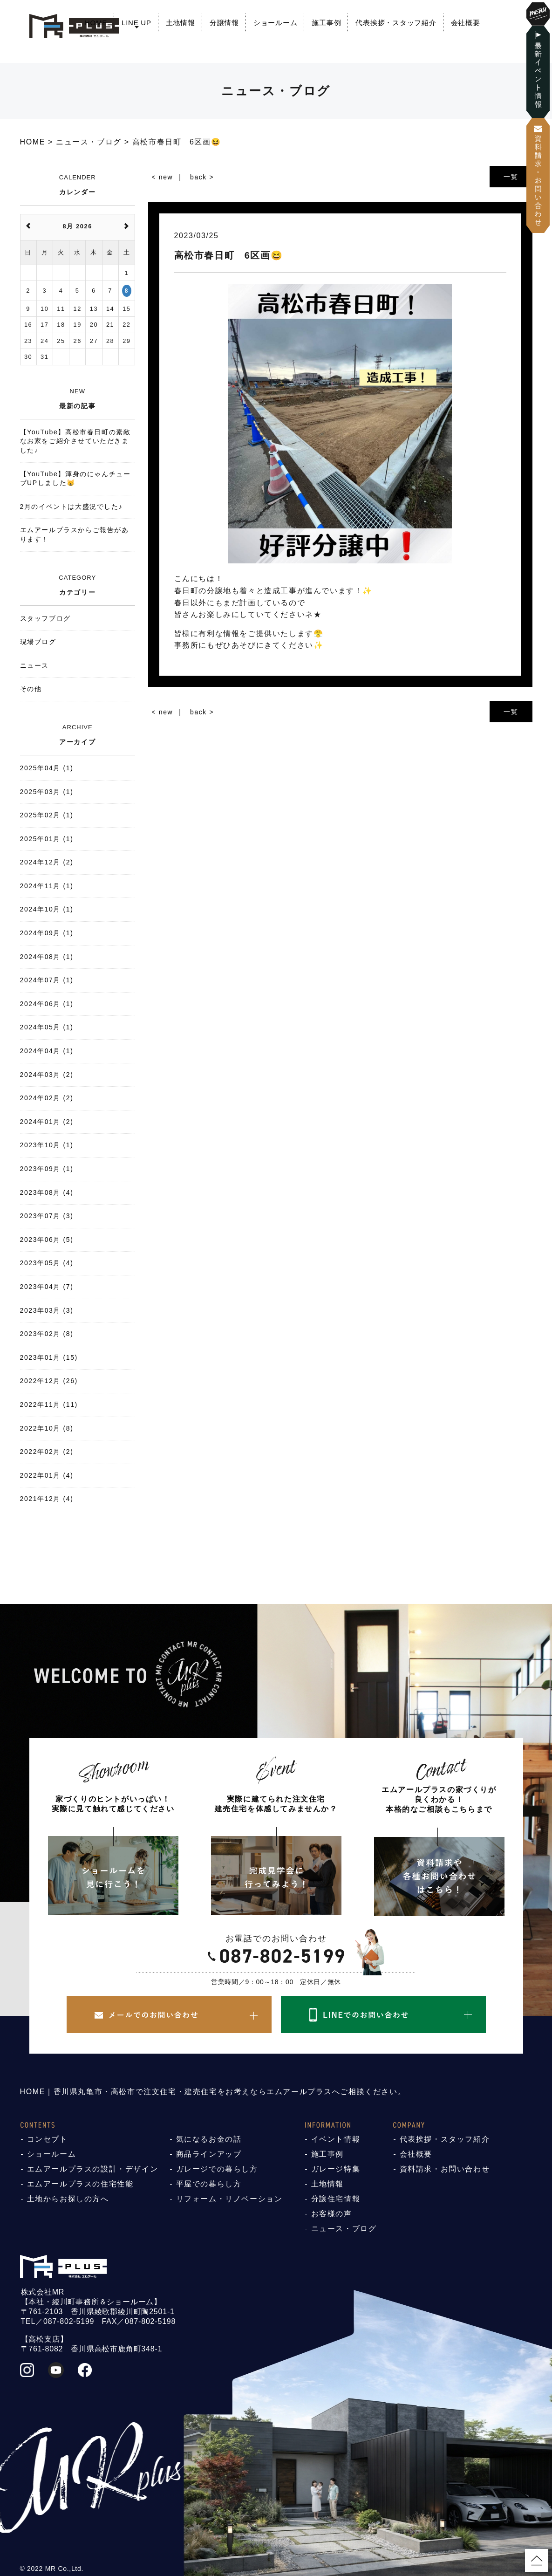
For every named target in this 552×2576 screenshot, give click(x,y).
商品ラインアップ (209, 2154)
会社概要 (465, 23)
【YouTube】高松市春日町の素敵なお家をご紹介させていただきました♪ (75, 441)
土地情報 (180, 23)
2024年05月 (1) (47, 1027)
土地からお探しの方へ (68, 2199)
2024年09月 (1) (47, 933)
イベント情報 (336, 2139)
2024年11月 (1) (47, 886)
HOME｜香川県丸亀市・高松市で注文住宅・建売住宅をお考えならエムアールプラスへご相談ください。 (213, 2092)
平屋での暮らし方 (209, 2184)
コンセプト (47, 2139)
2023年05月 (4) (47, 1263)
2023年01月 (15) (49, 1357)
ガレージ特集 (336, 2169)
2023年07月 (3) (47, 1215)
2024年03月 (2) (47, 1074)
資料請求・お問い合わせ (445, 2169)
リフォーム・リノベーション (229, 2199)
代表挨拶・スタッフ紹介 (395, 23)
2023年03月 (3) (47, 1310)
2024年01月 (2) (47, 1121)
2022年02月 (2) (47, 1451)
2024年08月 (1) (47, 956)
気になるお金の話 (209, 2139)
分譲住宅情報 (336, 2199)
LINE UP (136, 23)
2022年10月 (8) (47, 1428)
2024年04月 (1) (47, 1051)
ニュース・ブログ (344, 2229)
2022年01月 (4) (47, 1475)
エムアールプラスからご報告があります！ (74, 534)
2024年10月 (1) (47, 909)
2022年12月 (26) (49, 1380)
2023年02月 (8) (47, 1333)
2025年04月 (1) (47, 768)
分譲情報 (224, 23)
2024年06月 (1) (47, 1003)
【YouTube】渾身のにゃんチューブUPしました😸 (75, 478)
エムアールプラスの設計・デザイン (92, 2169)
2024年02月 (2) (47, 1098)
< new (162, 177)
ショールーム (275, 23)
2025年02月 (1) (47, 815)
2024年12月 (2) (47, 862)
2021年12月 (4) (47, 1498)
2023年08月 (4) (47, 1192)
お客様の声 (331, 2214)
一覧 (511, 176)
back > (202, 177)
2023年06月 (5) (47, 1239)
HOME (96, 23)
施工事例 (326, 23)
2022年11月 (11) (49, 1404)
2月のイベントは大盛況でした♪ (71, 506)
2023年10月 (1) (47, 1145)
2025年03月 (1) (47, 791)
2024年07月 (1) (47, 980)
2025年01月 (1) (47, 839)
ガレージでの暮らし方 (217, 2169)
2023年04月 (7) (47, 1286)
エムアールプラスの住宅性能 (80, 2184)
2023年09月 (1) (47, 1168)
